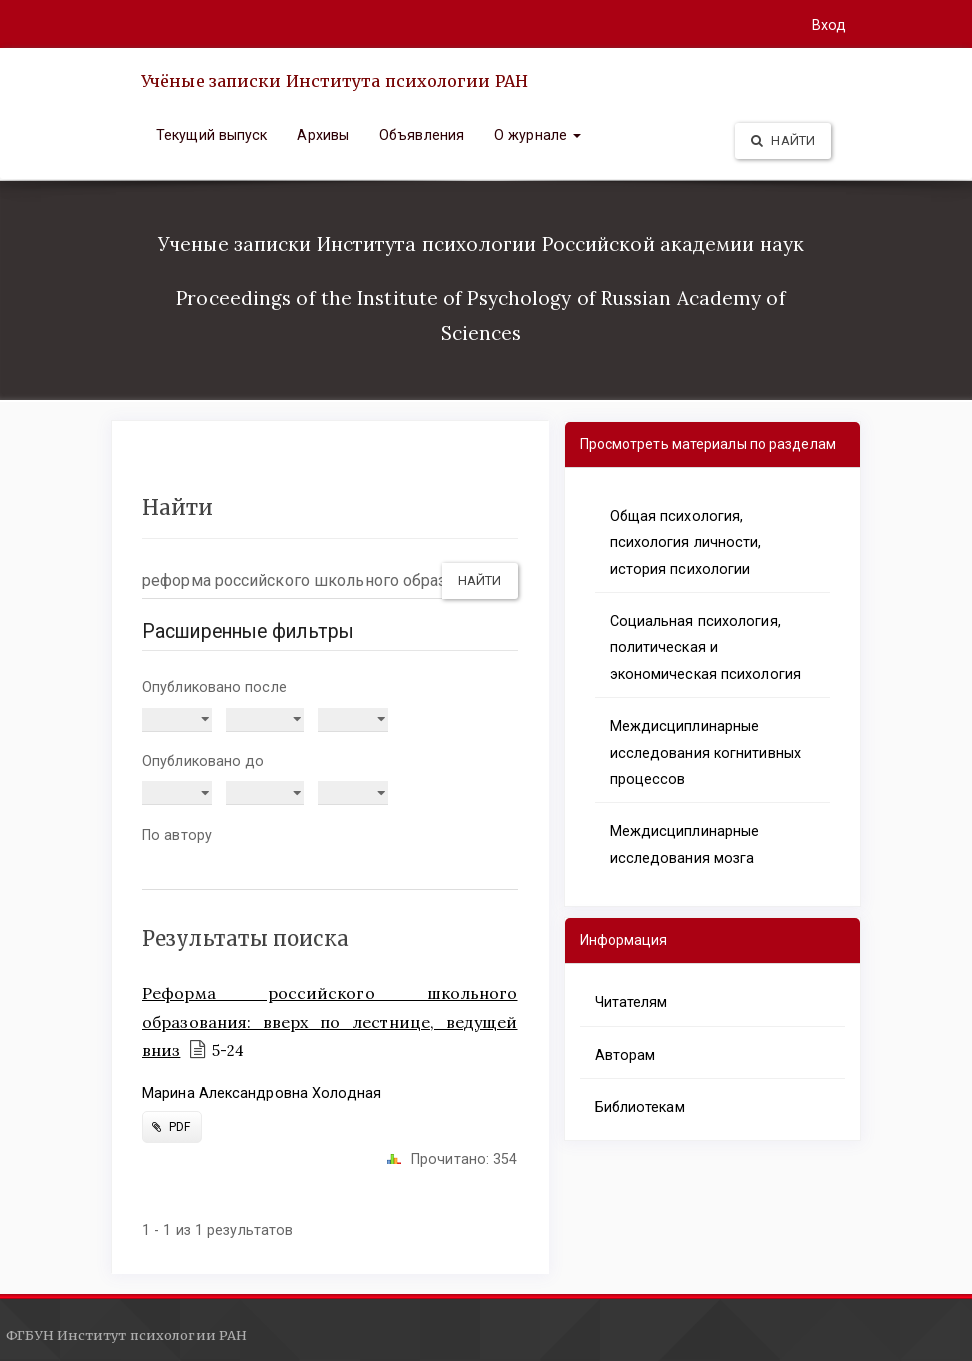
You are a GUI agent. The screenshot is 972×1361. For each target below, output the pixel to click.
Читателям (631, 1002)
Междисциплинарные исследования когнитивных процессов (705, 752)
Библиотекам (640, 1107)
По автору (177, 835)
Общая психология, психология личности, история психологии (686, 542)
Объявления (421, 135)
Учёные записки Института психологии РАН (334, 81)
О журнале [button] (537, 135)
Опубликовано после (214, 687)
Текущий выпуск (211, 135)
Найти (783, 140)
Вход (829, 25)
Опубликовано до (203, 761)
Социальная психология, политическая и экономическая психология (705, 647)
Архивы (323, 135)
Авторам (625, 1055)
